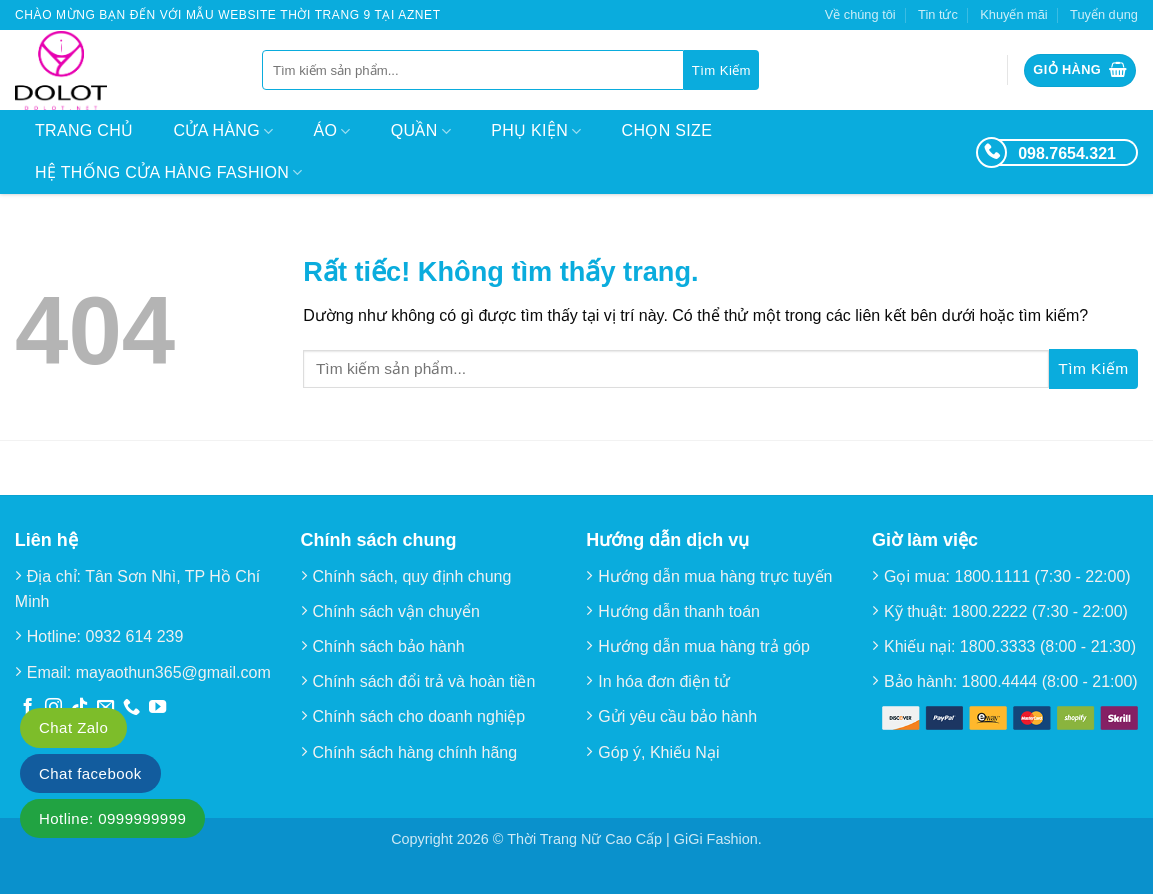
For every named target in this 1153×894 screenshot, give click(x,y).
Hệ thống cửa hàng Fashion (169, 172)
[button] (1080, 70)
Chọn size (667, 130)
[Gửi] (721, 70)
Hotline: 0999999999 (112, 818)
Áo (332, 131)
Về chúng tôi (860, 14)
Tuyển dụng (1104, 14)
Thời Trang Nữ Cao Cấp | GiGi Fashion (632, 839)
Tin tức (938, 14)
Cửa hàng (223, 131)
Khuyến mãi (1013, 14)
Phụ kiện (536, 131)
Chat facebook (90, 773)
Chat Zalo (73, 727)
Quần (421, 131)
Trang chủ (84, 130)
